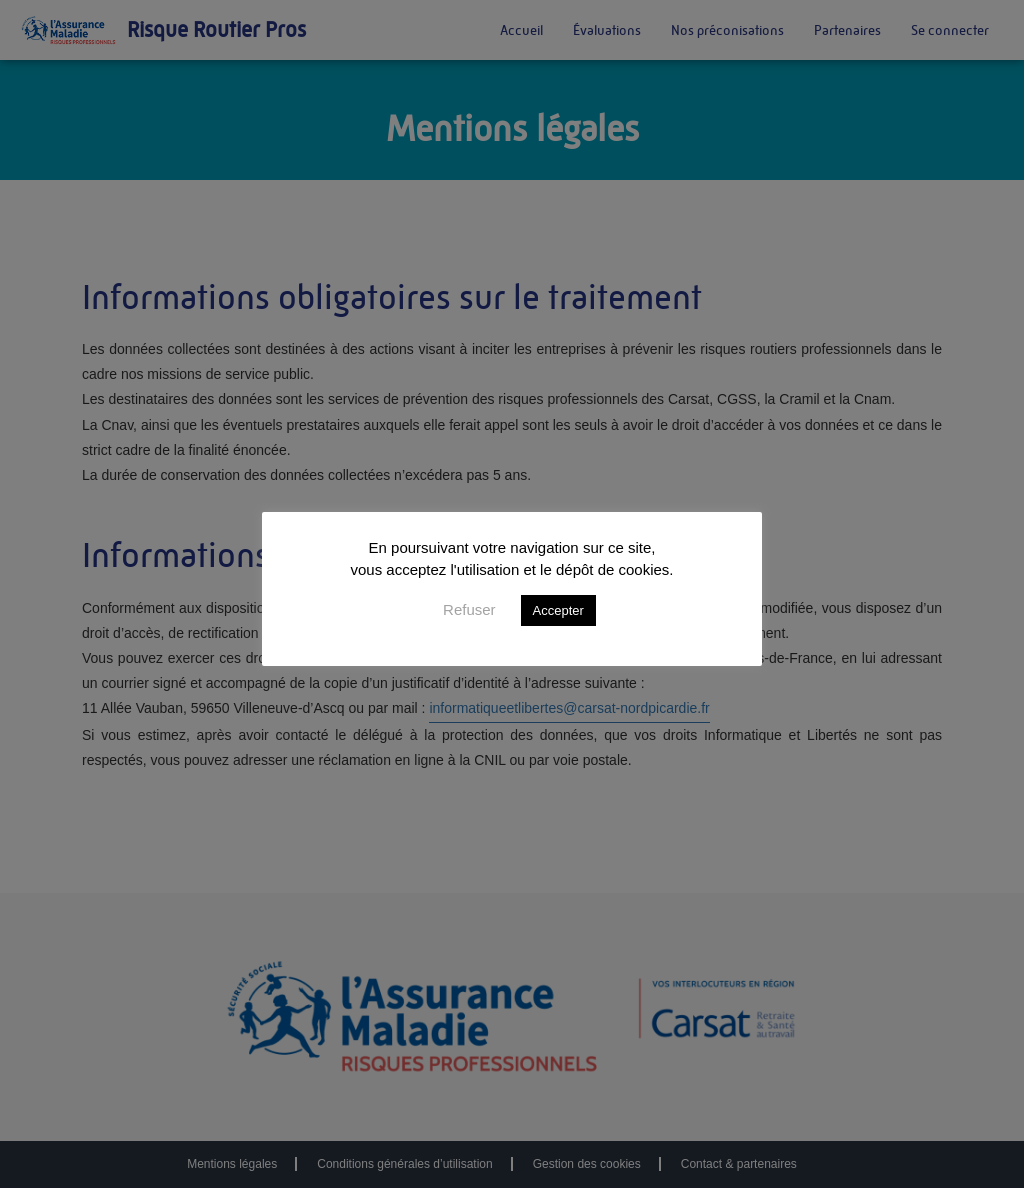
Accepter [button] (558, 610)
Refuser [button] (469, 609)
